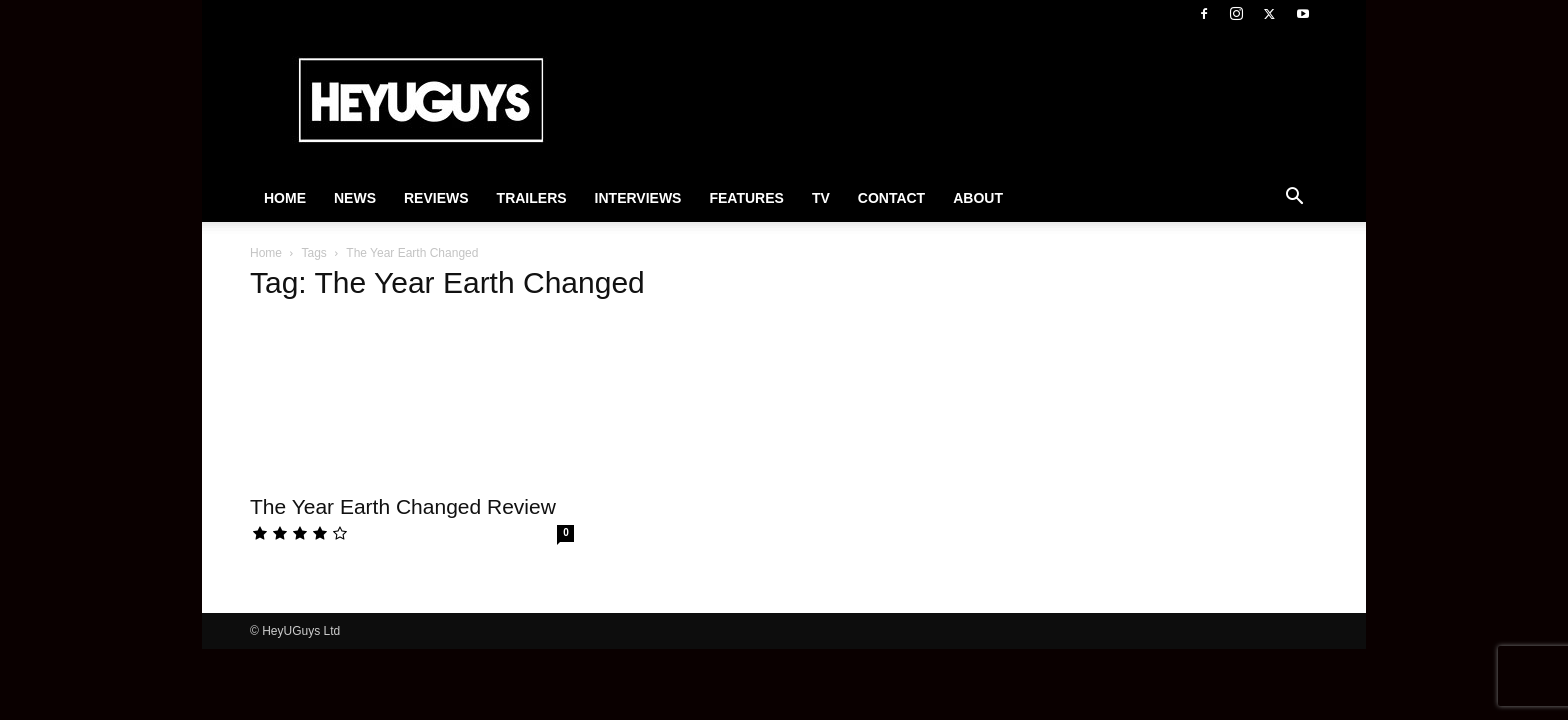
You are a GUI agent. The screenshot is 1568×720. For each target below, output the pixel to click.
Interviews (638, 198)
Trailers (532, 198)
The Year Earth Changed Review (403, 506)
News (355, 198)
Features (746, 198)
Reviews (436, 198)
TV (821, 198)
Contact (891, 198)
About (978, 198)
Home (285, 198)
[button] (1294, 199)
